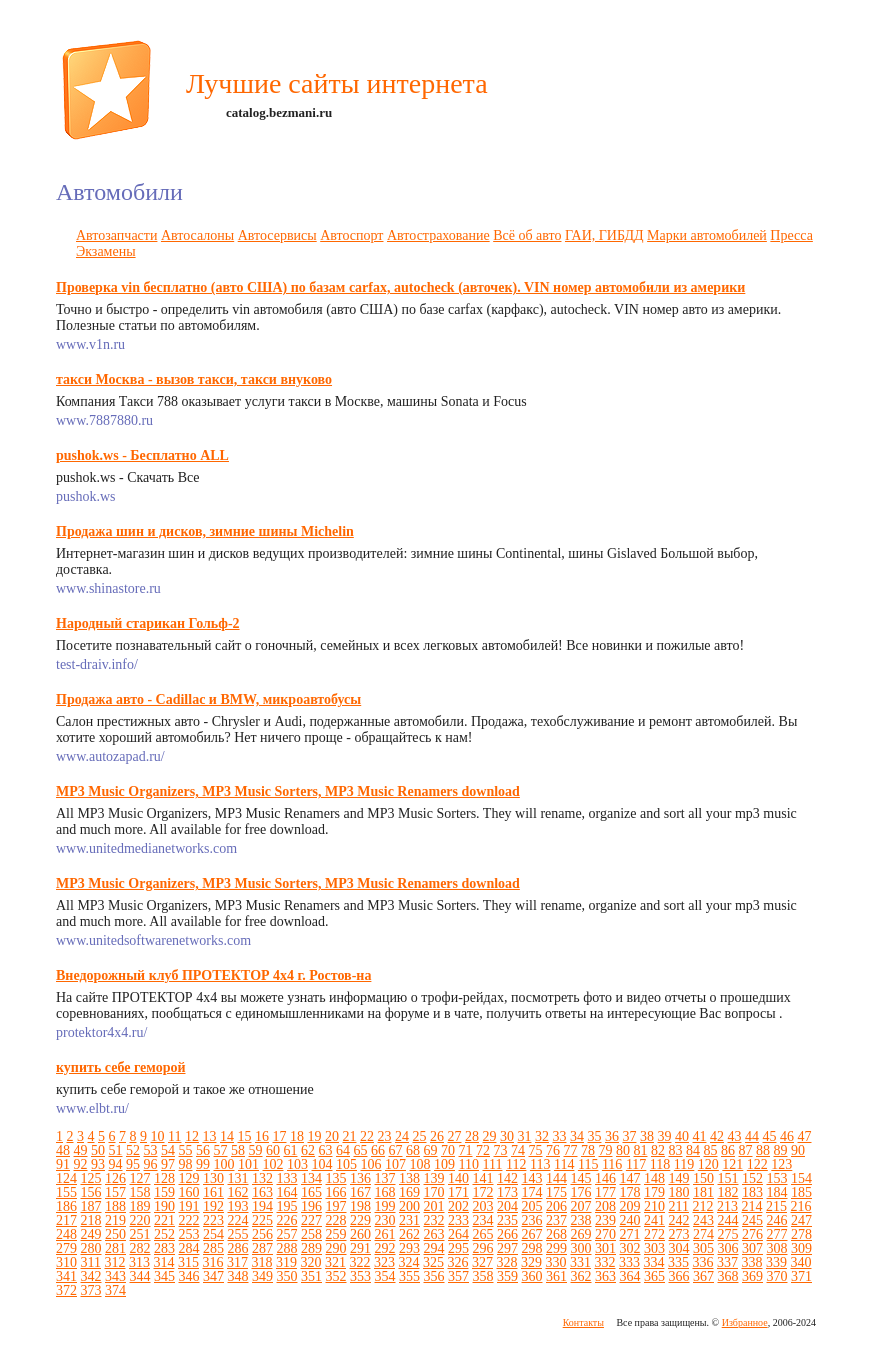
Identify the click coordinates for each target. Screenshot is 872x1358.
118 (660, 1164)
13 (209, 1136)
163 (262, 1192)
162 (238, 1192)
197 (336, 1206)
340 (800, 1262)
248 (66, 1234)
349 (262, 1276)
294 (434, 1248)
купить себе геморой (121, 1067)
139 (434, 1178)
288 (287, 1248)
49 (81, 1150)
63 (326, 1150)
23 (384, 1136)
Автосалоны (197, 235)
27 (454, 1136)
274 (703, 1234)
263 (434, 1234)
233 (458, 1220)
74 (518, 1150)
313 (139, 1262)
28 (472, 1136)
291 (360, 1248)
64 (343, 1150)
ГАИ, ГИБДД (604, 235)
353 (360, 1276)
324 (408, 1262)
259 (336, 1234)
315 (188, 1262)
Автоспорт (351, 235)
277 (777, 1234)
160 (189, 1192)
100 (224, 1164)
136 (360, 1178)
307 (752, 1248)
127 (140, 1178)
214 (751, 1206)
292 (385, 1248)
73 (501, 1150)
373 (91, 1290)
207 (581, 1206)
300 (581, 1248)
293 (409, 1248)
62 (308, 1150)
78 (588, 1150)
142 (507, 1178)
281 (115, 1248)
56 (203, 1150)
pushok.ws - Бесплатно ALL (142, 455)
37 (629, 1136)
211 (679, 1206)
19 (314, 1136)
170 (434, 1192)
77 (571, 1150)
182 (728, 1192)
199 (385, 1206)
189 (140, 1206)
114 (564, 1164)
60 (273, 1150)
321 (335, 1262)
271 (630, 1234)
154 (801, 1178)
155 (66, 1192)
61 (291, 1150)
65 (361, 1150)
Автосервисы (277, 235)
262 (409, 1234)
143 (532, 1178)
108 (420, 1164)
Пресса (791, 235)
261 (385, 1234)
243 (703, 1220)
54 (168, 1150)
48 (63, 1150)
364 (630, 1276)
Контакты (583, 1322)
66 (378, 1150)
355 (409, 1276)
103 (297, 1164)
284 (189, 1248)
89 (781, 1150)
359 (507, 1276)
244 (728, 1220)
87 (746, 1150)
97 (168, 1164)
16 (262, 1136)
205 (532, 1206)
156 (91, 1192)
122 (757, 1164)
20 (332, 1136)
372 (66, 1290)
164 (287, 1192)
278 (801, 1234)
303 (654, 1248)
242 (679, 1220)
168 (385, 1192)
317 (237, 1262)
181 (703, 1192)
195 (287, 1206)
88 (763, 1150)
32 (542, 1136)
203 (483, 1206)
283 (164, 1248)
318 (261, 1262)
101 (248, 1164)
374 (115, 1290)
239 (605, 1220)
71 (466, 1150)
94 (116, 1164)
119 (684, 1164)
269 (581, 1234)
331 (580, 1262)
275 (728, 1234)
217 (66, 1220)
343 (115, 1276)
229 (360, 1220)
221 (164, 1220)
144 (556, 1178)
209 (630, 1206)
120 (708, 1164)
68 (413, 1150)
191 (189, 1206)
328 (506, 1262)
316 (212, 1262)
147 (630, 1178)
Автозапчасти (116, 235)
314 (163, 1262)
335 (678, 1262)
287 (262, 1248)
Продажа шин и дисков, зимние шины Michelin (205, 531)
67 (396, 1150)
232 (434, 1220)
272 (654, 1234)
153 (777, 1178)
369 (752, 1276)
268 (556, 1234)
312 (114, 1262)
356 (434, 1276)
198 (360, 1206)
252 (164, 1234)
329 (531, 1262)
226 (287, 1220)
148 (654, 1178)
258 (311, 1234)
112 (516, 1164)
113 (540, 1164)
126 (115, 1178)
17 (279, 1136)
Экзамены (106, 251)
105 (346, 1164)
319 (286, 1262)
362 (581, 1276)
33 (559, 1136)
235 (507, 1220)
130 (213, 1178)
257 (287, 1234)
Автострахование (438, 235)
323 (384, 1262)
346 (189, 1276)
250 (115, 1234)
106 (371, 1164)
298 (532, 1248)
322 (359, 1262)
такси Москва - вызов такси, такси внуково (194, 379)
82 (658, 1150)
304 (679, 1248)
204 (507, 1206)
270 (605, 1234)
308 (777, 1248)
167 (360, 1192)
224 (238, 1220)
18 (297, 1136)
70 (448, 1150)
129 (189, 1178)
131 (238, 1178)
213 (727, 1206)
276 (752, 1234)
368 (728, 1276)
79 (606, 1150)
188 (115, 1206)
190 (164, 1206)
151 (728, 1178)
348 (238, 1276)
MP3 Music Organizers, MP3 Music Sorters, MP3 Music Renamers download (288, 791)
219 (115, 1220)
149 (679, 1178)
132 (262, 1178)
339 (776, 1262)
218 (91, 1220)
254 (213, 1234)
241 (654, 1220)
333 (629, 1262)
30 (507, 1136)
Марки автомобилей (707, 235)
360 (532, 1276)
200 (409, 1206)
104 (322, 1164)
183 (752, 1192)
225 (262, 1220)
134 (311, 1178)
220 (140, 1220)
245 (752, 1220)
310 (66, 1262)
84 (693, 1150)
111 (492, 1164)
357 (458, 1276)
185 (801, 1192)
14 (227, 1136)
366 (679, 1276)
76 (553, 1150)
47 (804, 1136)
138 (409, 1178)
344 (140, 1276)
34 (577, 1136)
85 (711, 1150)
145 (581, 1178)
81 (641, 1150)
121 (732, 1164)
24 (402, 1136)
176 (581, 1192)
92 (81, 1164)
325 (433, 1262)
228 (336, 1220)
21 (349, 1136)
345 (164, 1276)
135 (336, 1178)
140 (458, 1178)
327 (482, 1262)
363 (605, 1276)
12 (192, 1136)
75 (536, 1150)
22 (367, 1136)
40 (682, 1136)
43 (734, 1136)
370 (777, 1276)
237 (556, 1220)
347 (213, 1276)
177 (605, 1192)
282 (140, 1248)
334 (653, 1262)
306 (728, 1248)
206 (556, 1206)
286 (238, 1248)
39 (664, 1136)
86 (728, 1150)
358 (483, 1276)
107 (395, 1164)
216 (800, 1206)
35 (594, 1136)
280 (91, 1248)
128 (164, 1178)
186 (66, 1206)
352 (336, 1276)
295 (458, 1248)
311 (91, 1262)
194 (262, 1206)
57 (221, 1150)
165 (311, 1192)
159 (164, 1192)
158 (140, 1192)
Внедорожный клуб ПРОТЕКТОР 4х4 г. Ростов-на (213, 975)
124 (66, 1178)
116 (612, 1164)
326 (457, 1262)
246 (777, 1220)
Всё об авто (527, 235)
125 (91, 1178)
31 (524, 1136)
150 (703, 1178)
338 (751, 1262)
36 (612, 1136)
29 (489, 1136)
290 (336, 1248)
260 (360, 1234)
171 (458, 1192)
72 (483, 1150)
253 (189, 1234)
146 (605, 1178)
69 (431, 1150)
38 (647, 1136)
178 (630, 1192)
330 (555, 1262)
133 (287, 1178)
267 (532, 1234)
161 (213, 1192)
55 (186, 1150)
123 (781, 1164)
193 (238, 1206)
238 (581, 1220)
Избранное (745, 1322)
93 (98, 1164)
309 (801, 1248)
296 (483, 1248)
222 (189, 1220)
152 (752, 1178)
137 (385, 1178)
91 (63, 1164)
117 (636, 1164)
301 (605, 1248)
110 (469, 1164)
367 (703, 1276)
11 (174, 1136)
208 (605, 1206)
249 (91, 1234)
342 (91, 1276)
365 (654, 1276)
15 (244, 1136)
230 (385, 1220)
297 (507, 1248)
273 (679, 1234)
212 (702, 1206)
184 (777, 1192)
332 (604, 1262)
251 (140, 1234)
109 (444, 1164)
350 (287, 1276)
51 (116, 1150)
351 (311, 1276)
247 (801, 1220)
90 (798, 1150)
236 (532, 1220)
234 (483, 1220)
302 (630, 1248)
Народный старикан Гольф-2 (148, 623)
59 (256, 1150)
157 (115, 1192)
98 (186, 1164)
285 (213, 1248)
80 (623, 1150)
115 (588, 1164)
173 (507, 1192)
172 (483, 1192)
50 (98, 1150)
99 (203, 1164)
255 (238, 1234)
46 (787, 1136)
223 (213, 1220)
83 (676, 1150)
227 (311, 1220)
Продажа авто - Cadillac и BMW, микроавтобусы (208, 699)
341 (66, 1276)
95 (133, 1164)
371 (801, 1276)
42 (717, 1136)
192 (213, 1206)
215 (776, 1206)
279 (66, 1248)
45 (769, 1136)
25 (419, 1136)
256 (262, 1234)
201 (434, 1206)
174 (532, 1192)
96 (151, 1164)
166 (336, 1192)
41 (699, 1136)
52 (133, 1150)
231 (409, 1220)
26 (437, 1136)
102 (273, 1164)
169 (409, 1192)
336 (702, 1262)
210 (654, 1206)
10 (158, 1136)
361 (556, 1276)
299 (556, 1248)
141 (483, 1178)
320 (310, 1262)
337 (727, 1262)
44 (752, 1136)
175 (556, 1192)
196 (311, 1206)
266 (507, 1234)
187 (91, 1206)
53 (151, 1150)
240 (630, 1220)
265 (483, 1234)
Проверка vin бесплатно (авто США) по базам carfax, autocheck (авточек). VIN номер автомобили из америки (400, 287)
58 (238, 1150)
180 (679, 1192)
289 (311, 1248)
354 (385, 1276)
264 (458, 1234)
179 (654, 1192)
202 (458, 1206)
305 (703, 1248)
